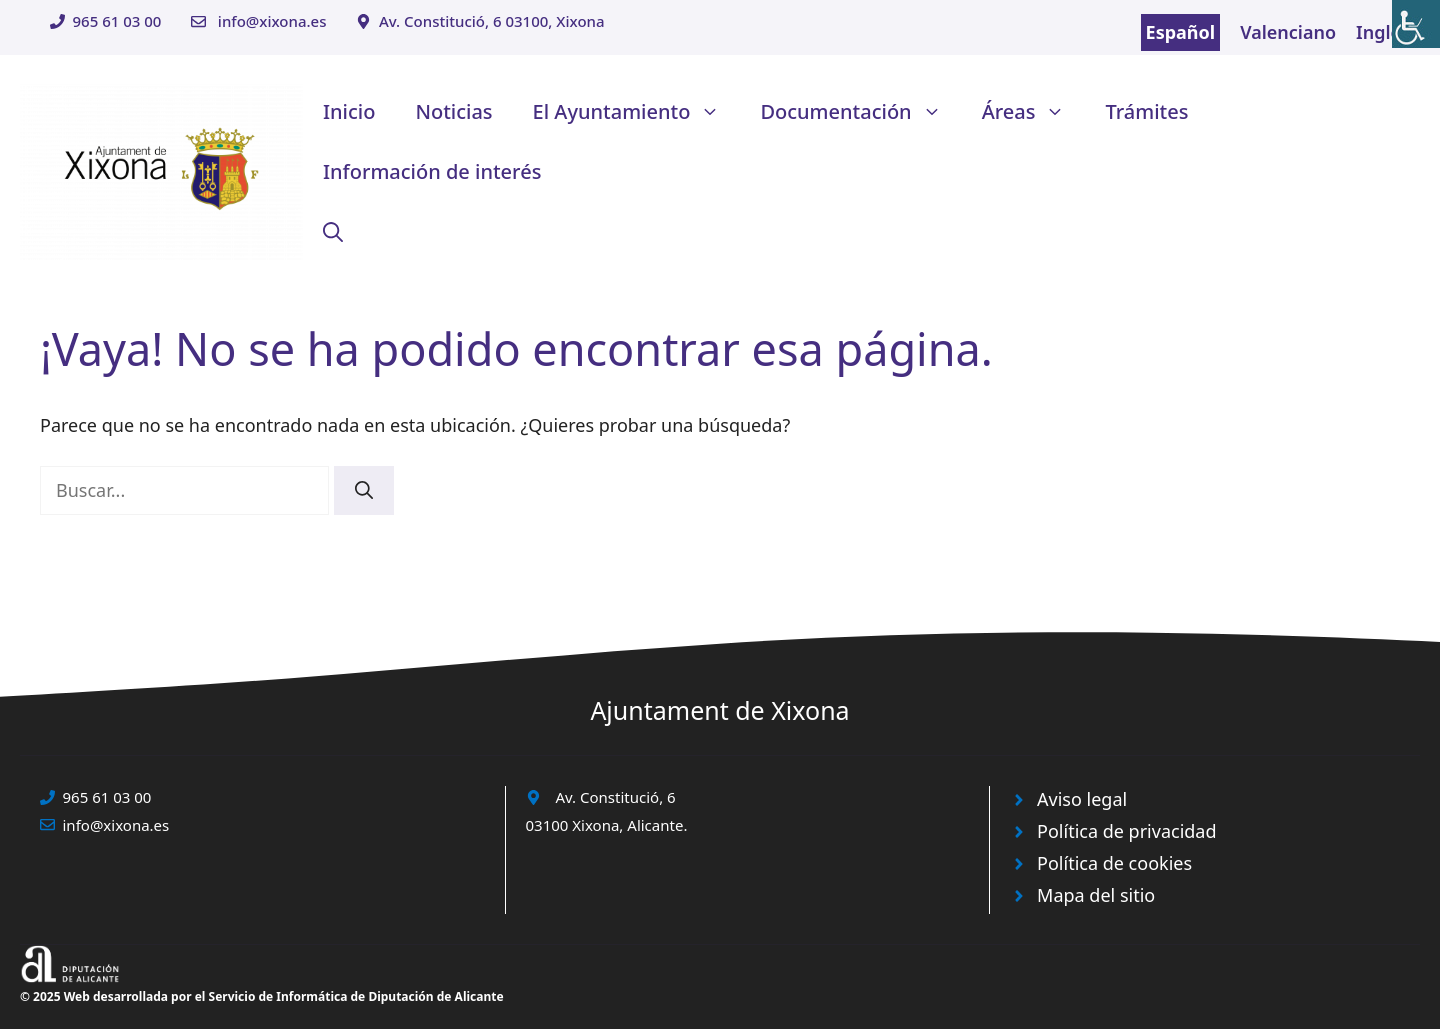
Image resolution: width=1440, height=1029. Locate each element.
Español (1181, 32)
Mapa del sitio (1096, 895)
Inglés (1383, 32)
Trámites (1146, 111)
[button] (333, 232)
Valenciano (1288, 32)
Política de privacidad (1126, 831)
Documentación (860, 112)
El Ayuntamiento (637, 112)
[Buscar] (364, 490)
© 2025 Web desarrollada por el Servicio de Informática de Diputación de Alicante (262, 996)
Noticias (453, 111)
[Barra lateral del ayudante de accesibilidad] (1416, 24)
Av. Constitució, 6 (616, 797)
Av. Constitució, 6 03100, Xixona (492, 21)
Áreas (1034, 112)
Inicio (349, 111)
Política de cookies (1114, 863)
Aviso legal (1082, 799)
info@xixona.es (272, 21)
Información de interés (432, 171)
